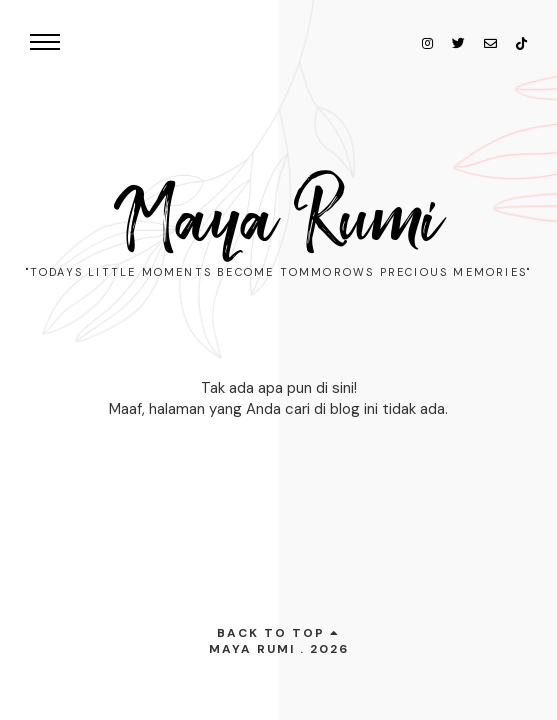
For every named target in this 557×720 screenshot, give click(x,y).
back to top (278, 633)
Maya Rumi (278, 220)
